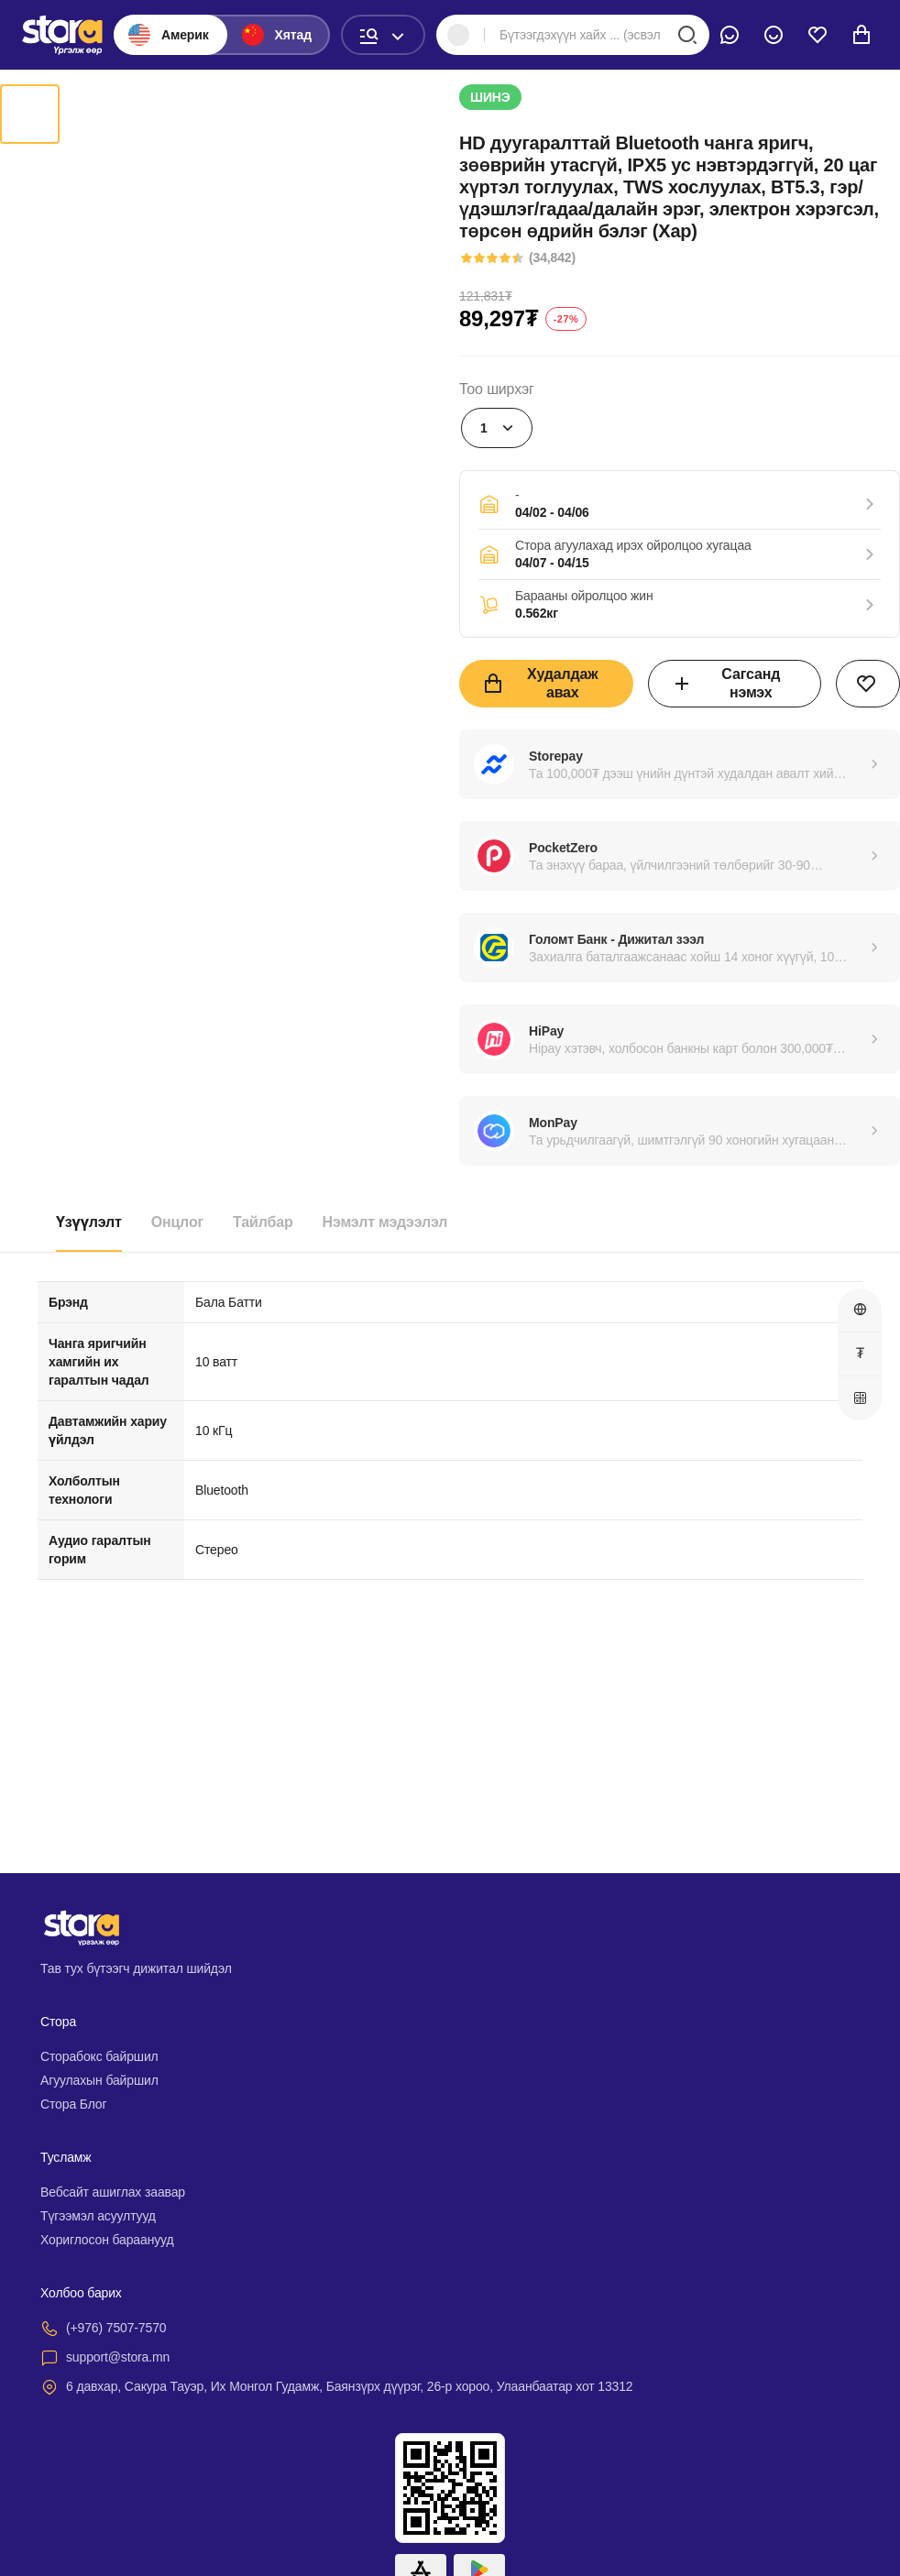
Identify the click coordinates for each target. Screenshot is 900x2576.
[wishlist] (817, 35)
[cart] (861, 35)
